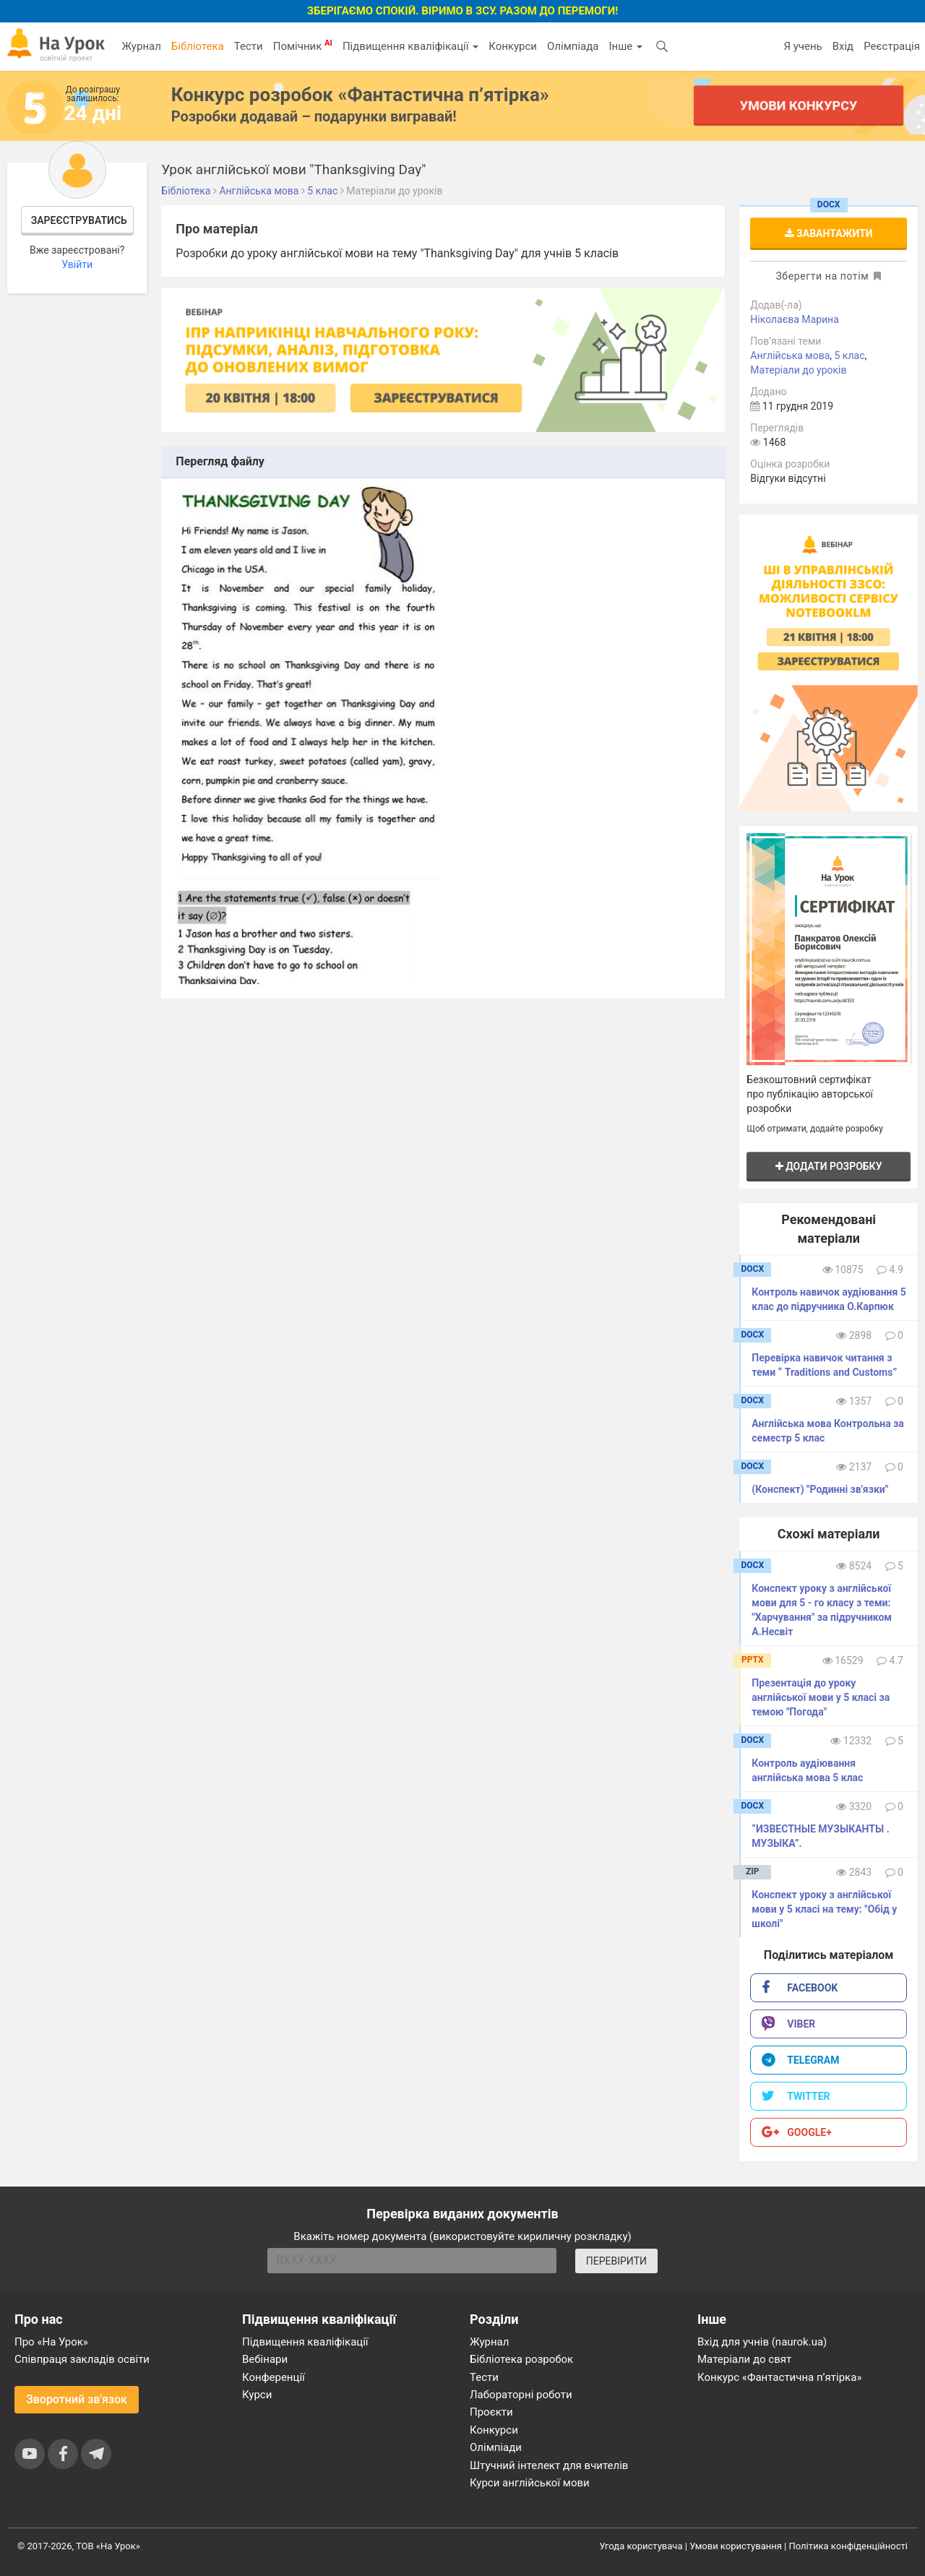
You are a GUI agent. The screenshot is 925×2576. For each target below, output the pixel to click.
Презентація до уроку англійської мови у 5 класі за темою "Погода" (821, 1697)
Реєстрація (892, 46)
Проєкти (491, 2411)
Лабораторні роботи (521, 2394)
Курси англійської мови (530, 2482)
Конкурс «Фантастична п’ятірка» (779, 2377)
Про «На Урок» (51, 2341)
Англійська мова (790, 355)
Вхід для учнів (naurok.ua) (762, 2341)
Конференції (273, 2377)
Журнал (140, 46)
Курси (257, 2394)
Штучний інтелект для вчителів (549, 2465)
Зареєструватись (79, 220)
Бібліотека (197, 46)
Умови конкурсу (798, 105)
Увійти (76, 264)
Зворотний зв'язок (76, 2399)
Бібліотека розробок (521, 2359)
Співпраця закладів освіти (82, 2359)
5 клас (850, 355)
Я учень (802, 46)
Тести (248, 46)
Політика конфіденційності (848, 2546)
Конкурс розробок (360, 94)
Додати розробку (828, 1166)
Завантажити (829, 233)
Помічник (302, 45)
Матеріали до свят (744, 2359)
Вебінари (265, 2359)
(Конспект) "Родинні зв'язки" (820, 1489)
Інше (625, 46)
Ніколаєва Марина (794, 319)
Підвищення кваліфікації (410, 46)
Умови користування (735, 2546)
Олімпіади (496, 2447)
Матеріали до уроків (798, 370)
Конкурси (513, 46)
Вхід (843, 46)
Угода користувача (641, 2546)
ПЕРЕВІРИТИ (616, 2261)
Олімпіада (572, 46)
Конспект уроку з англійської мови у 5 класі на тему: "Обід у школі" (824, 1909)
